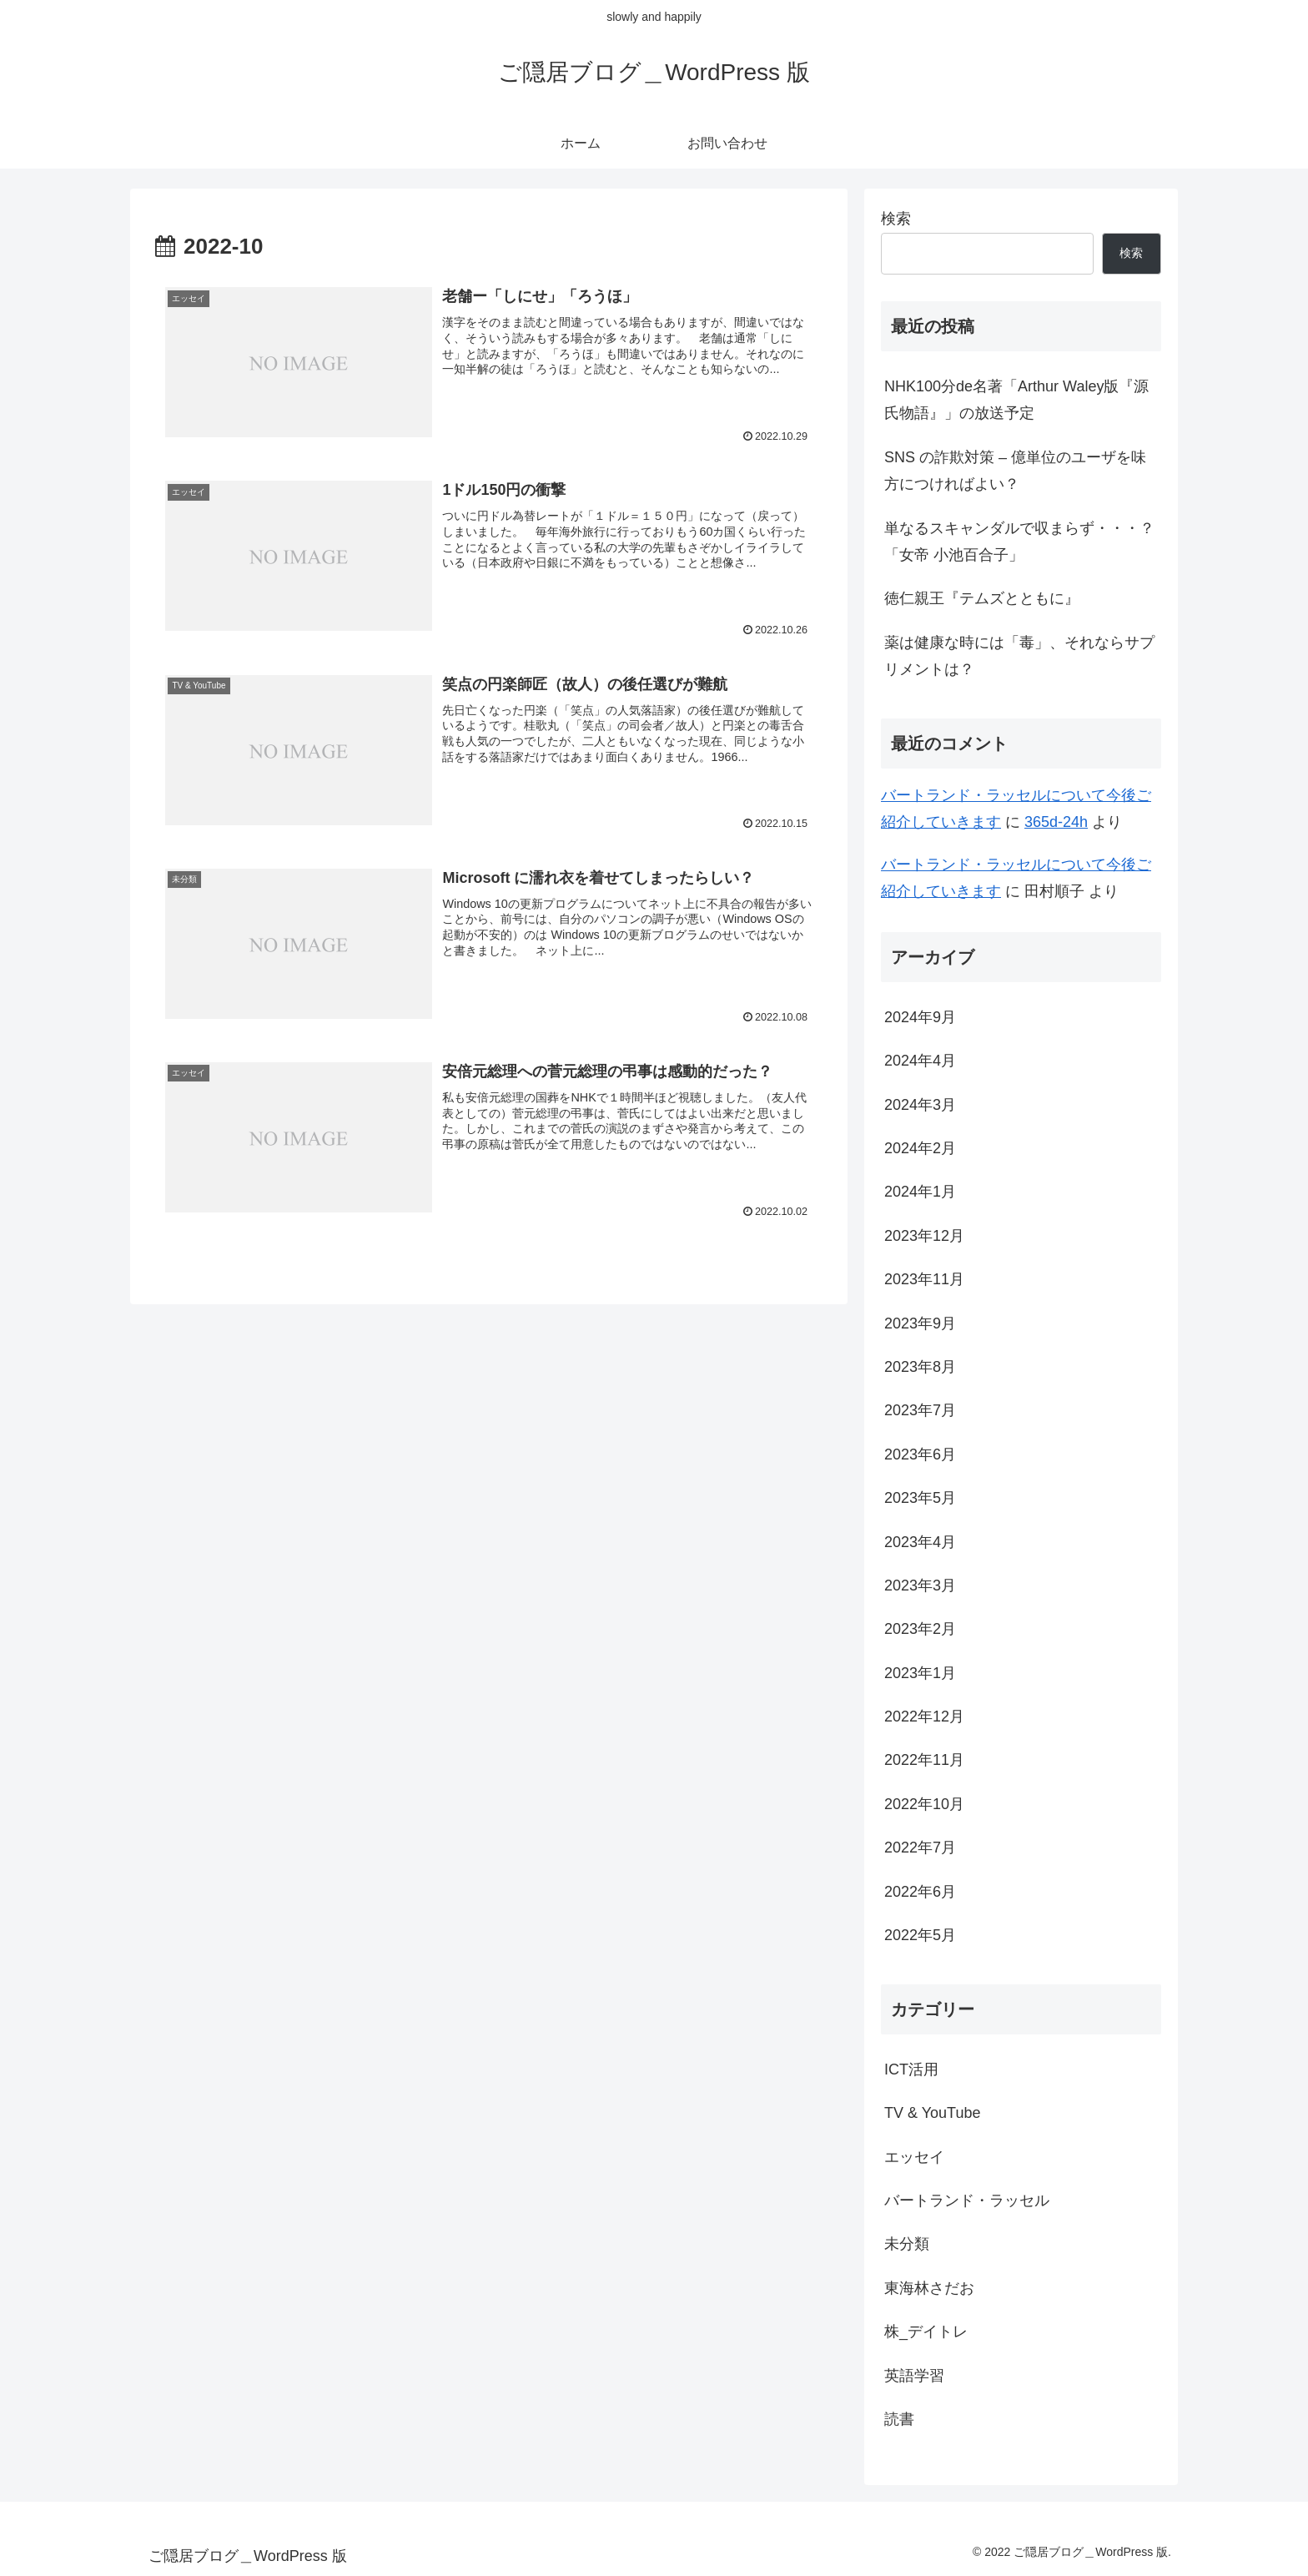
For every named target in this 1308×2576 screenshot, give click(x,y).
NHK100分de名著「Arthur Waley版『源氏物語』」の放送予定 (1016, 399)
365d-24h (1056, 822)
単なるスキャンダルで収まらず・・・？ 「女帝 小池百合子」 (1022, 541)
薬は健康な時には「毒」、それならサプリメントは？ (1019, 656)
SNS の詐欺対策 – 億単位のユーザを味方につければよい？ (1015, 470)
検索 (896, 218)
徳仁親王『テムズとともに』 (981, 598)
